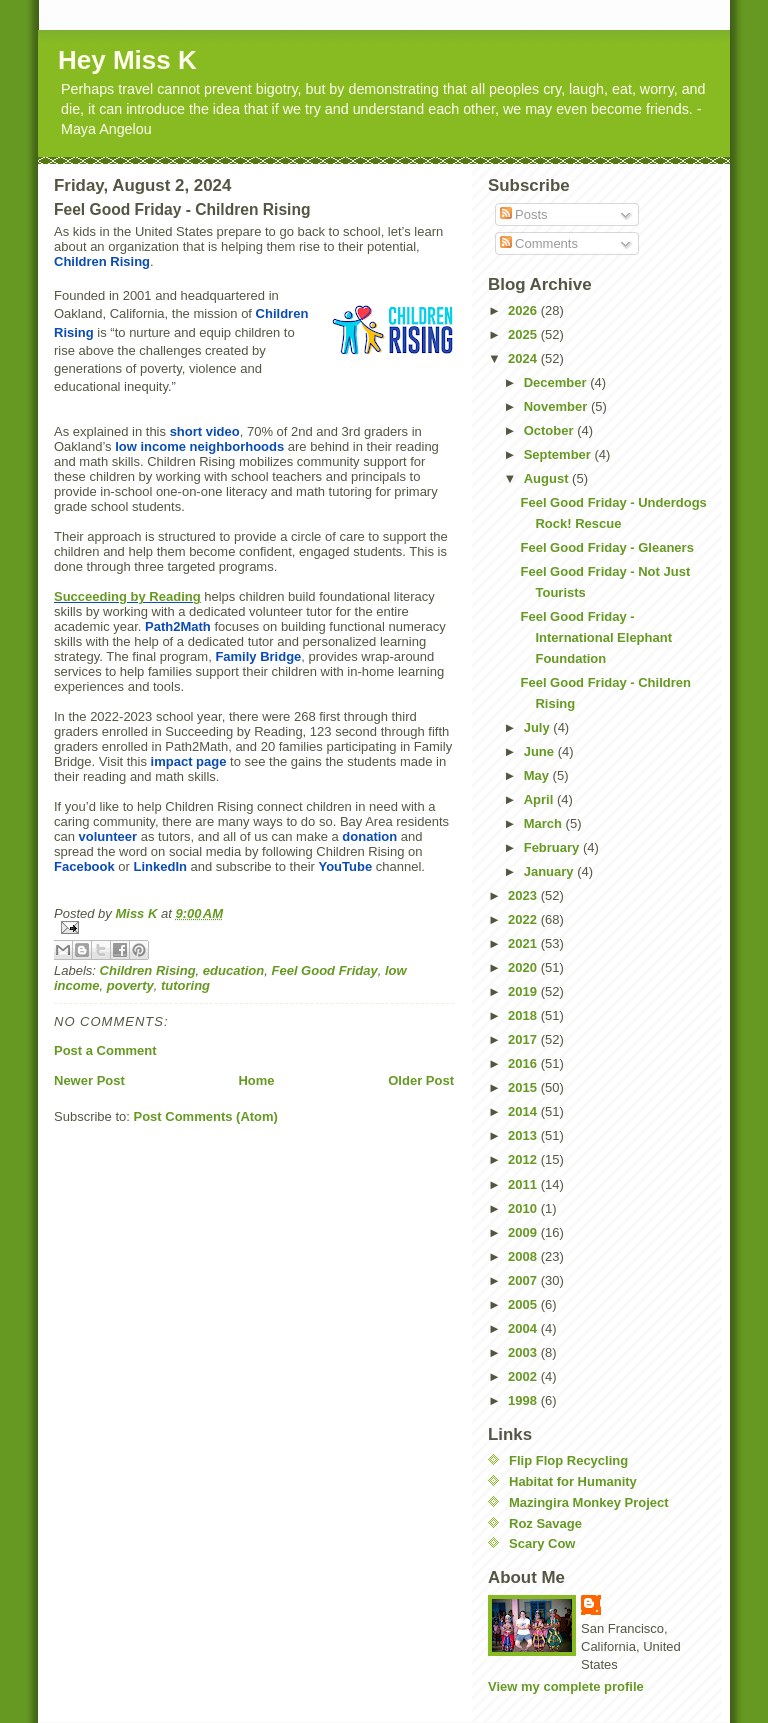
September (559, 454)
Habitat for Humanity (573, 1481)
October (550, 430)
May (538, 775)
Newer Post (89, 1080)
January (550, 871)
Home (256, 1080)
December (557, 382)
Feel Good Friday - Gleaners (606, 547)
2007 (524, 1280)
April (540, 799)
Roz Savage (545, 1523)
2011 (524, 1184)
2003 (524, 1352)
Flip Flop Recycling (568, 1460)
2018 (524, 1015)
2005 (524, 1304)
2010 (524, 1208)
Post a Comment (105, 1050)
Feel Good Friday (324, 970)
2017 (524, 1039)
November (557, 406)
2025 (524, 334)
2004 (524, 1328)
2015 (524, 1087)
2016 (524, 1063)
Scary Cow (542, 1543)
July (539, 727)
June (541, 751)
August (548, 478)
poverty (130, 985)
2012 (524, 1159)
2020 (524, 967)
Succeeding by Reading (127, 596)
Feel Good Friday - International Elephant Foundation (596, 637)
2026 (524, 310)
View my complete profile (566, 1686)
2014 (524, 1111)
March (545, 823)
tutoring (185, 985)
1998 (524, 1400)
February (553, 847)
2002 (524, 1376)
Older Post (421, 1080)
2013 (524, 1135)
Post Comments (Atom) (206, 1116)
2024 (524, 358)
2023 (524, 895)
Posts (524, 214)
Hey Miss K (127, 60)
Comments (539, 243)
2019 (524, 991)
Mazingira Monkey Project (589, 1502)
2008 (524, 1256)
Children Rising (148, 970)
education (233, 970)
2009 (524, 1232)
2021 (524, 943)
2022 (524, 919)
